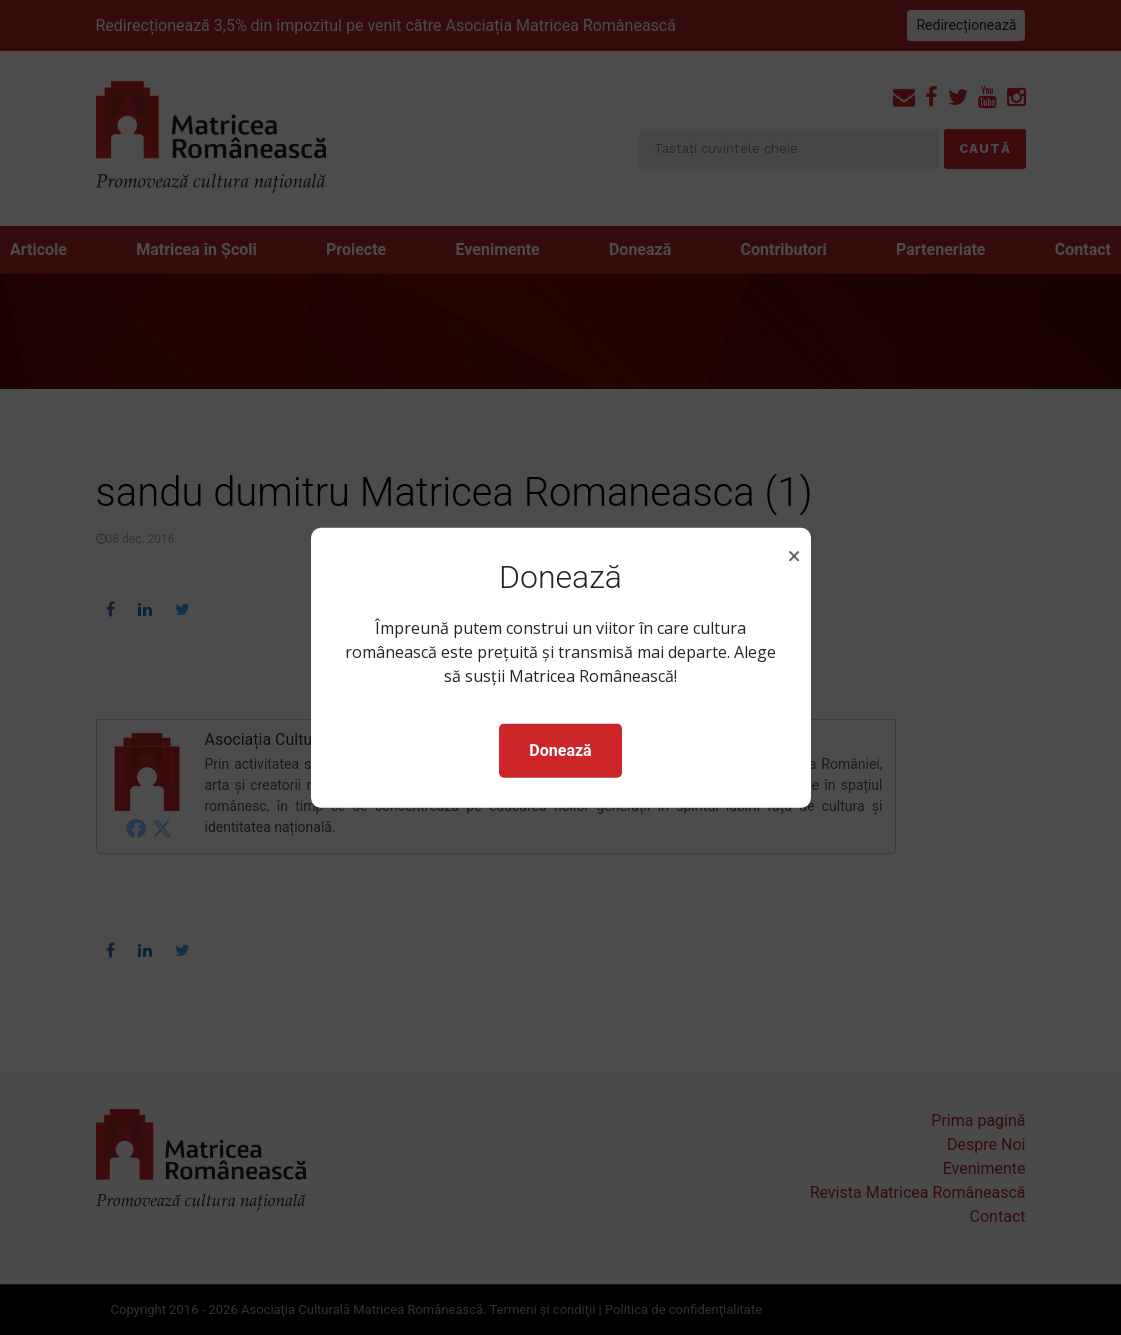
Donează (560, 750)
